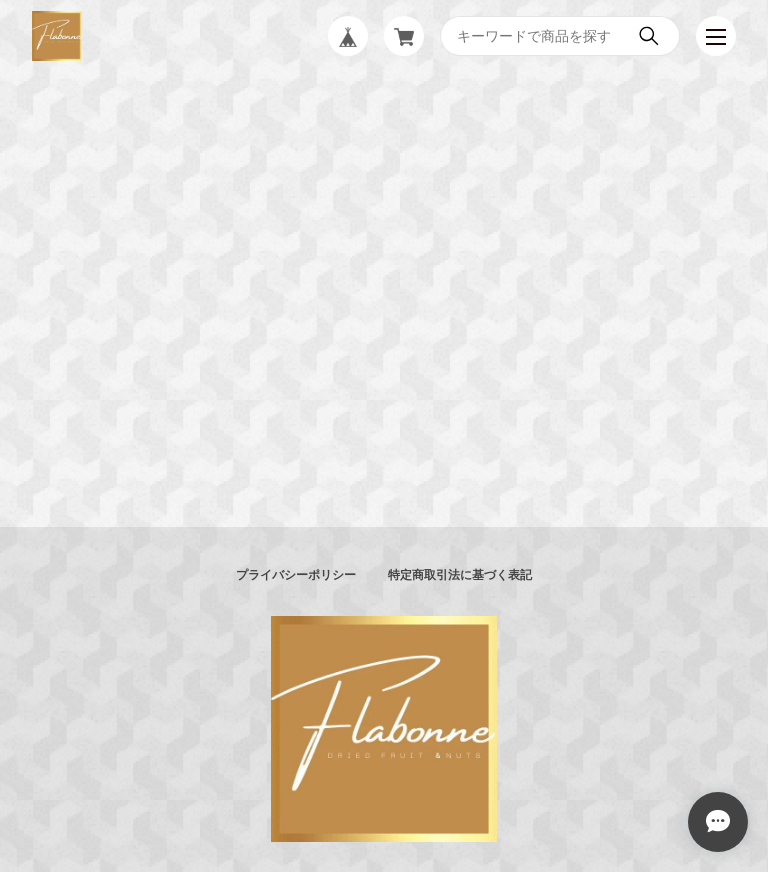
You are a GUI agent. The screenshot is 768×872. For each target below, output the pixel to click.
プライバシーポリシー (296, 575)
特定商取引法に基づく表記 (460, 575)
